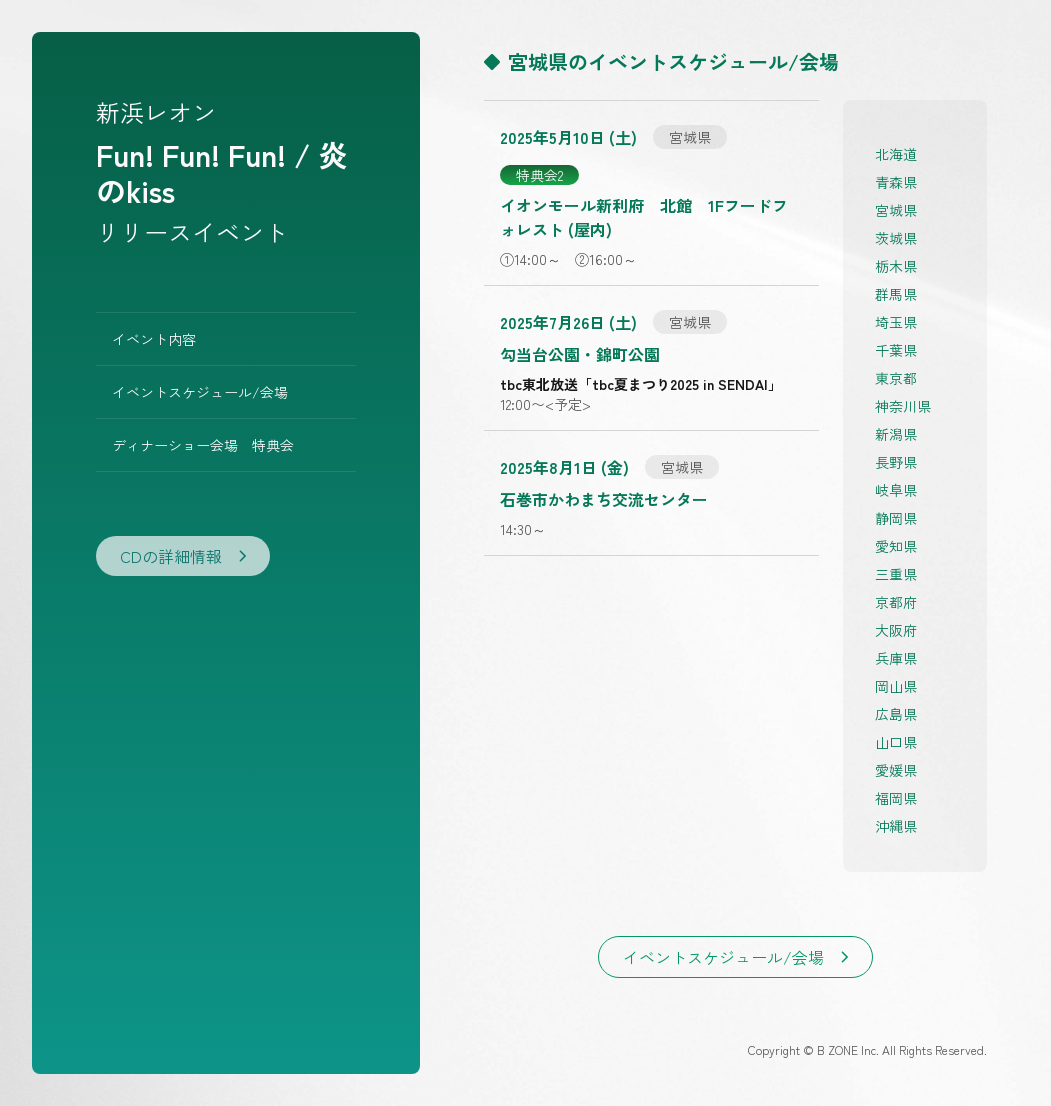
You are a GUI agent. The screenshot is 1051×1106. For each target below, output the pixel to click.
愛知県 (896, 546)
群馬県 (896, 294)
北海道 (896, 154)
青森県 (896, 182)
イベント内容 (154, 339)
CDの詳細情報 (183, 556)
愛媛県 (896, 770)
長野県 (896, 462)
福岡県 (896, 798)
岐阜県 (896, 490)
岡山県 (896, 686)
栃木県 (896, 266)
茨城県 (896, 238)
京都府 (896, 602)
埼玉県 (896, 322)
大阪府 (896, 630)
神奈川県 (903, 406)
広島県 (896, 714)
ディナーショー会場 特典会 (203, 445)
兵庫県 (896, 658)
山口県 (896, 742)
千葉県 (896, 350)
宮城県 (896, 210)
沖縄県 (896, 826)
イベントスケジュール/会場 (200, 392)
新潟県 (896, 434)
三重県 (896, 574)
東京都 (896, 378)
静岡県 (896, 518)
